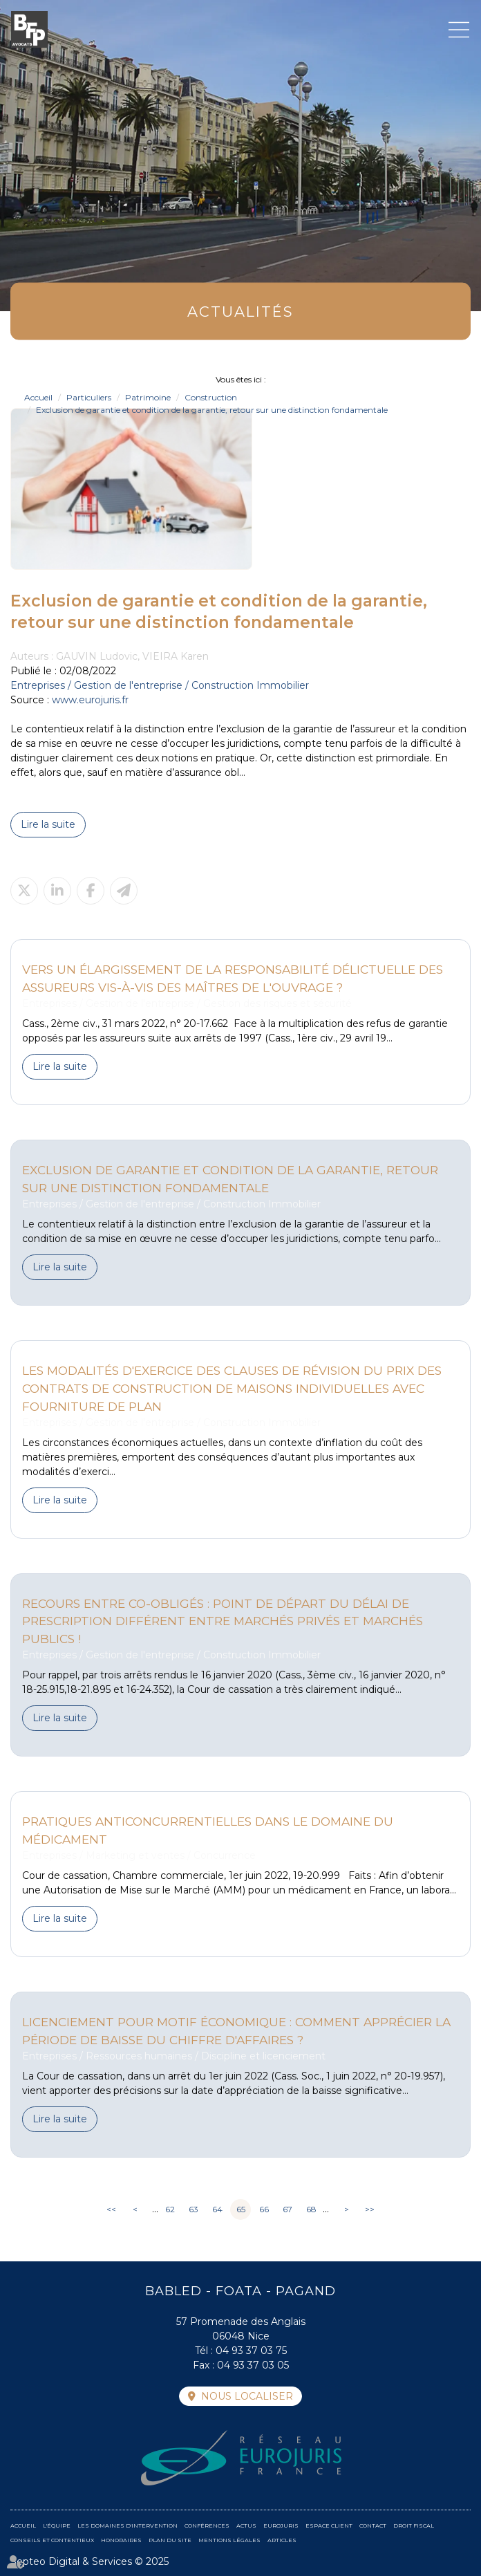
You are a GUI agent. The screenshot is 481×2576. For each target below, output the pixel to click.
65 (240, 2209)
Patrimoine (148, 397)
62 (170, 2209)
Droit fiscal (413, 2525)
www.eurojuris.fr (90, 700)
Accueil (38, 397)
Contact (372, 2525)
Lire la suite (48, 824)
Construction (211, 397)
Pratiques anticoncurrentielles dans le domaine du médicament (207, 1830)
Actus (246, 2525)
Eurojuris (281, 2525)
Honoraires (121, 2540)
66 (264, 2209)
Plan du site (170, 2540)
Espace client (328, 2525)
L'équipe (56, 2525)
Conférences (207, 2525)
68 (311, 2209)
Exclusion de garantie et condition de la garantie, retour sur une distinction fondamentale (212, 410)
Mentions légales (229, 2540)
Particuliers (88, 397)
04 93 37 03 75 (251, 2350)
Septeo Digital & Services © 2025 (89, 2561)
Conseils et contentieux (52, 2540)
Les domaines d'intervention (127, 2525)
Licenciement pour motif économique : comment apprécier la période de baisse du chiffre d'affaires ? (236, 2030)
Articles (281, 2540)
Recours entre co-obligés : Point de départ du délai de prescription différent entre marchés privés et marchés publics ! (222, 1621)
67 (287, 2209)
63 (193, 2209)
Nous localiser (247, 2396)
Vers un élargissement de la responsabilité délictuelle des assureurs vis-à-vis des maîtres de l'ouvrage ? (232, 978)
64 (217, 2209)
